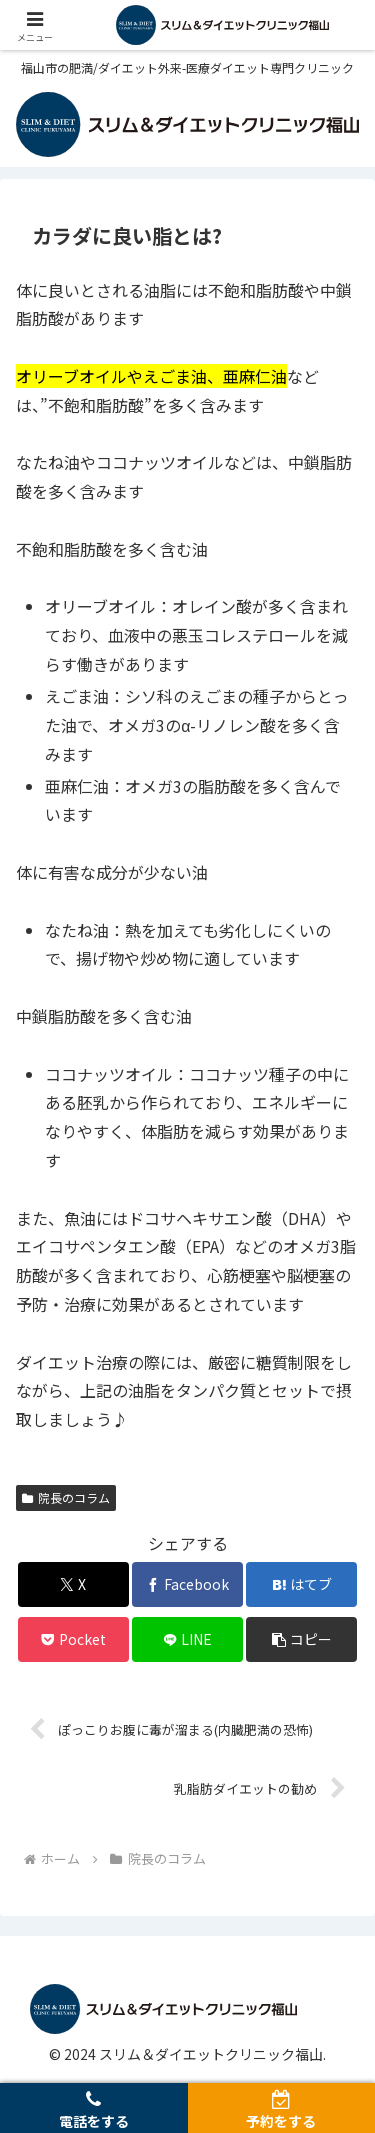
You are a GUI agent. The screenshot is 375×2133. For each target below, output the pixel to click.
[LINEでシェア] (187, 1639)
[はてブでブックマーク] (301, 1584)
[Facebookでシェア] (187, 1584)
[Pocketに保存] (73, 1639)
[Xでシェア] (73, 1584)
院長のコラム (66, 1497)
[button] (301, 1639)
